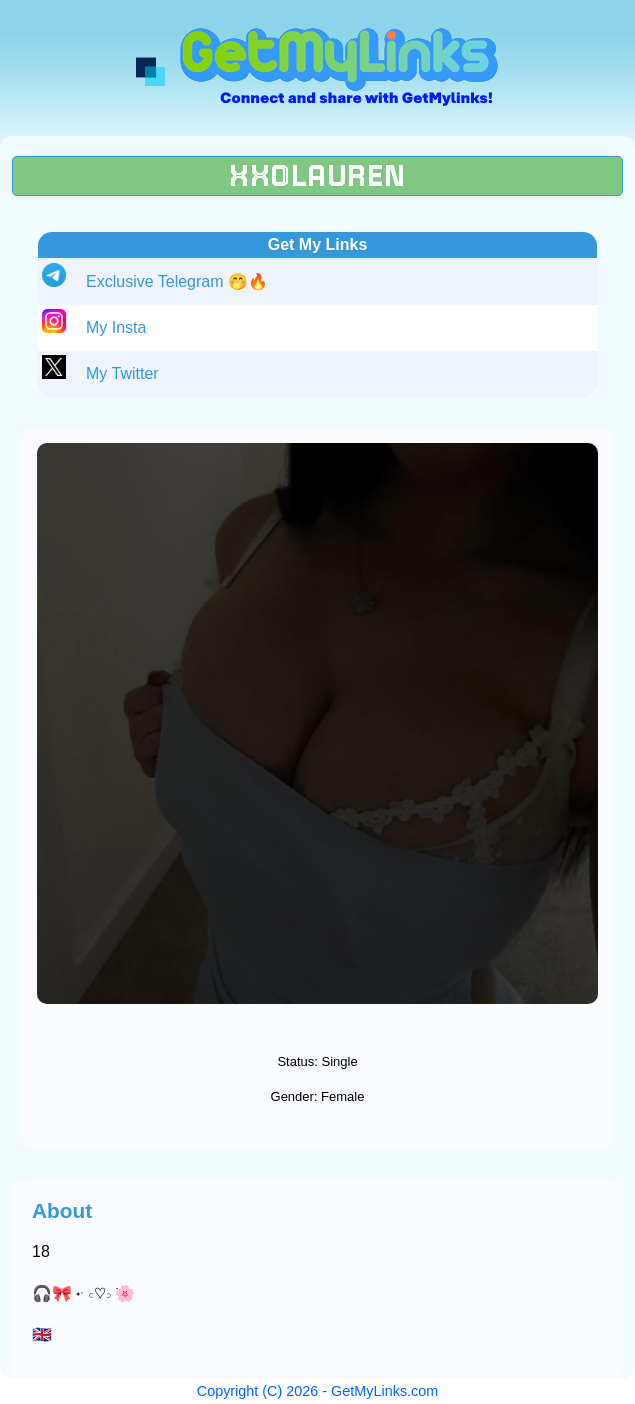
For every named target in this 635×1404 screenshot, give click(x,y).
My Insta (116, 327)
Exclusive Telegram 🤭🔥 (177, 281)
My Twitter (122, 373)
